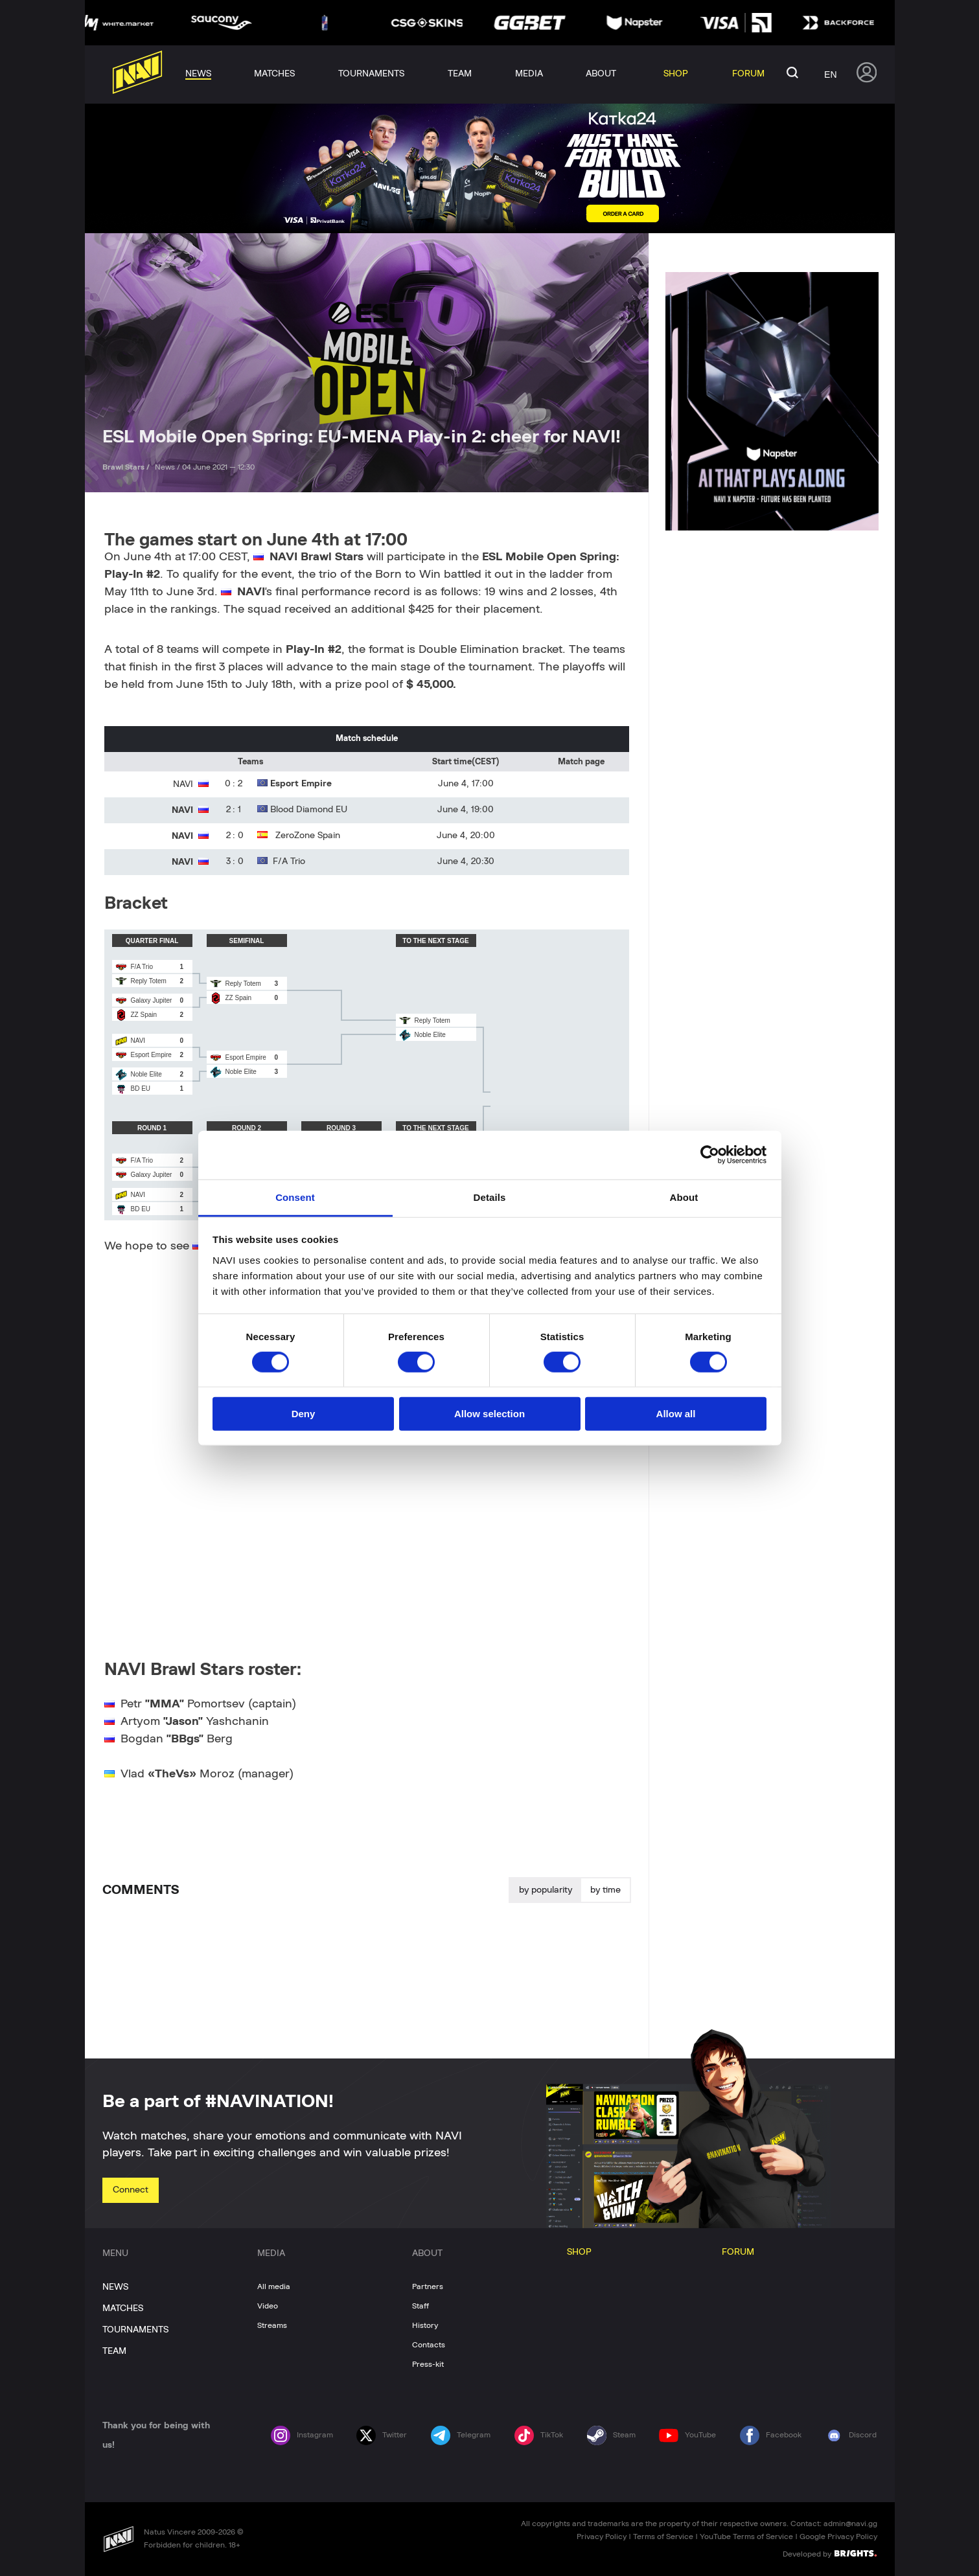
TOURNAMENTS (135, 2329)
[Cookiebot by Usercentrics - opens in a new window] (709, 1155)
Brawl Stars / (127, 467)
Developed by (830, 2553)
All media (273, 2286)
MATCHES (122, 2308)
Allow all (676, 1413)
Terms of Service (663, 2536)
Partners (427, 2286)
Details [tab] (490, 1196)
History (425, 2325)
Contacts (428, 2345)
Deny (304, 1413)
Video (267, 2306)
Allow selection (489, 1413)
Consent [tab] (295, 1196)
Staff (420, 2306)
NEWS (115, 2287)
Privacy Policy (602, 2536)
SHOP (579, 2252)
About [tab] (684, 1196)
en (830, 74)
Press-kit (428, 2364)
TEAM (114, 2351)
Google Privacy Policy (838, 2536)
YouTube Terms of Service (746, 2536)
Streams (272, 2325)
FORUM (738, 2252)
